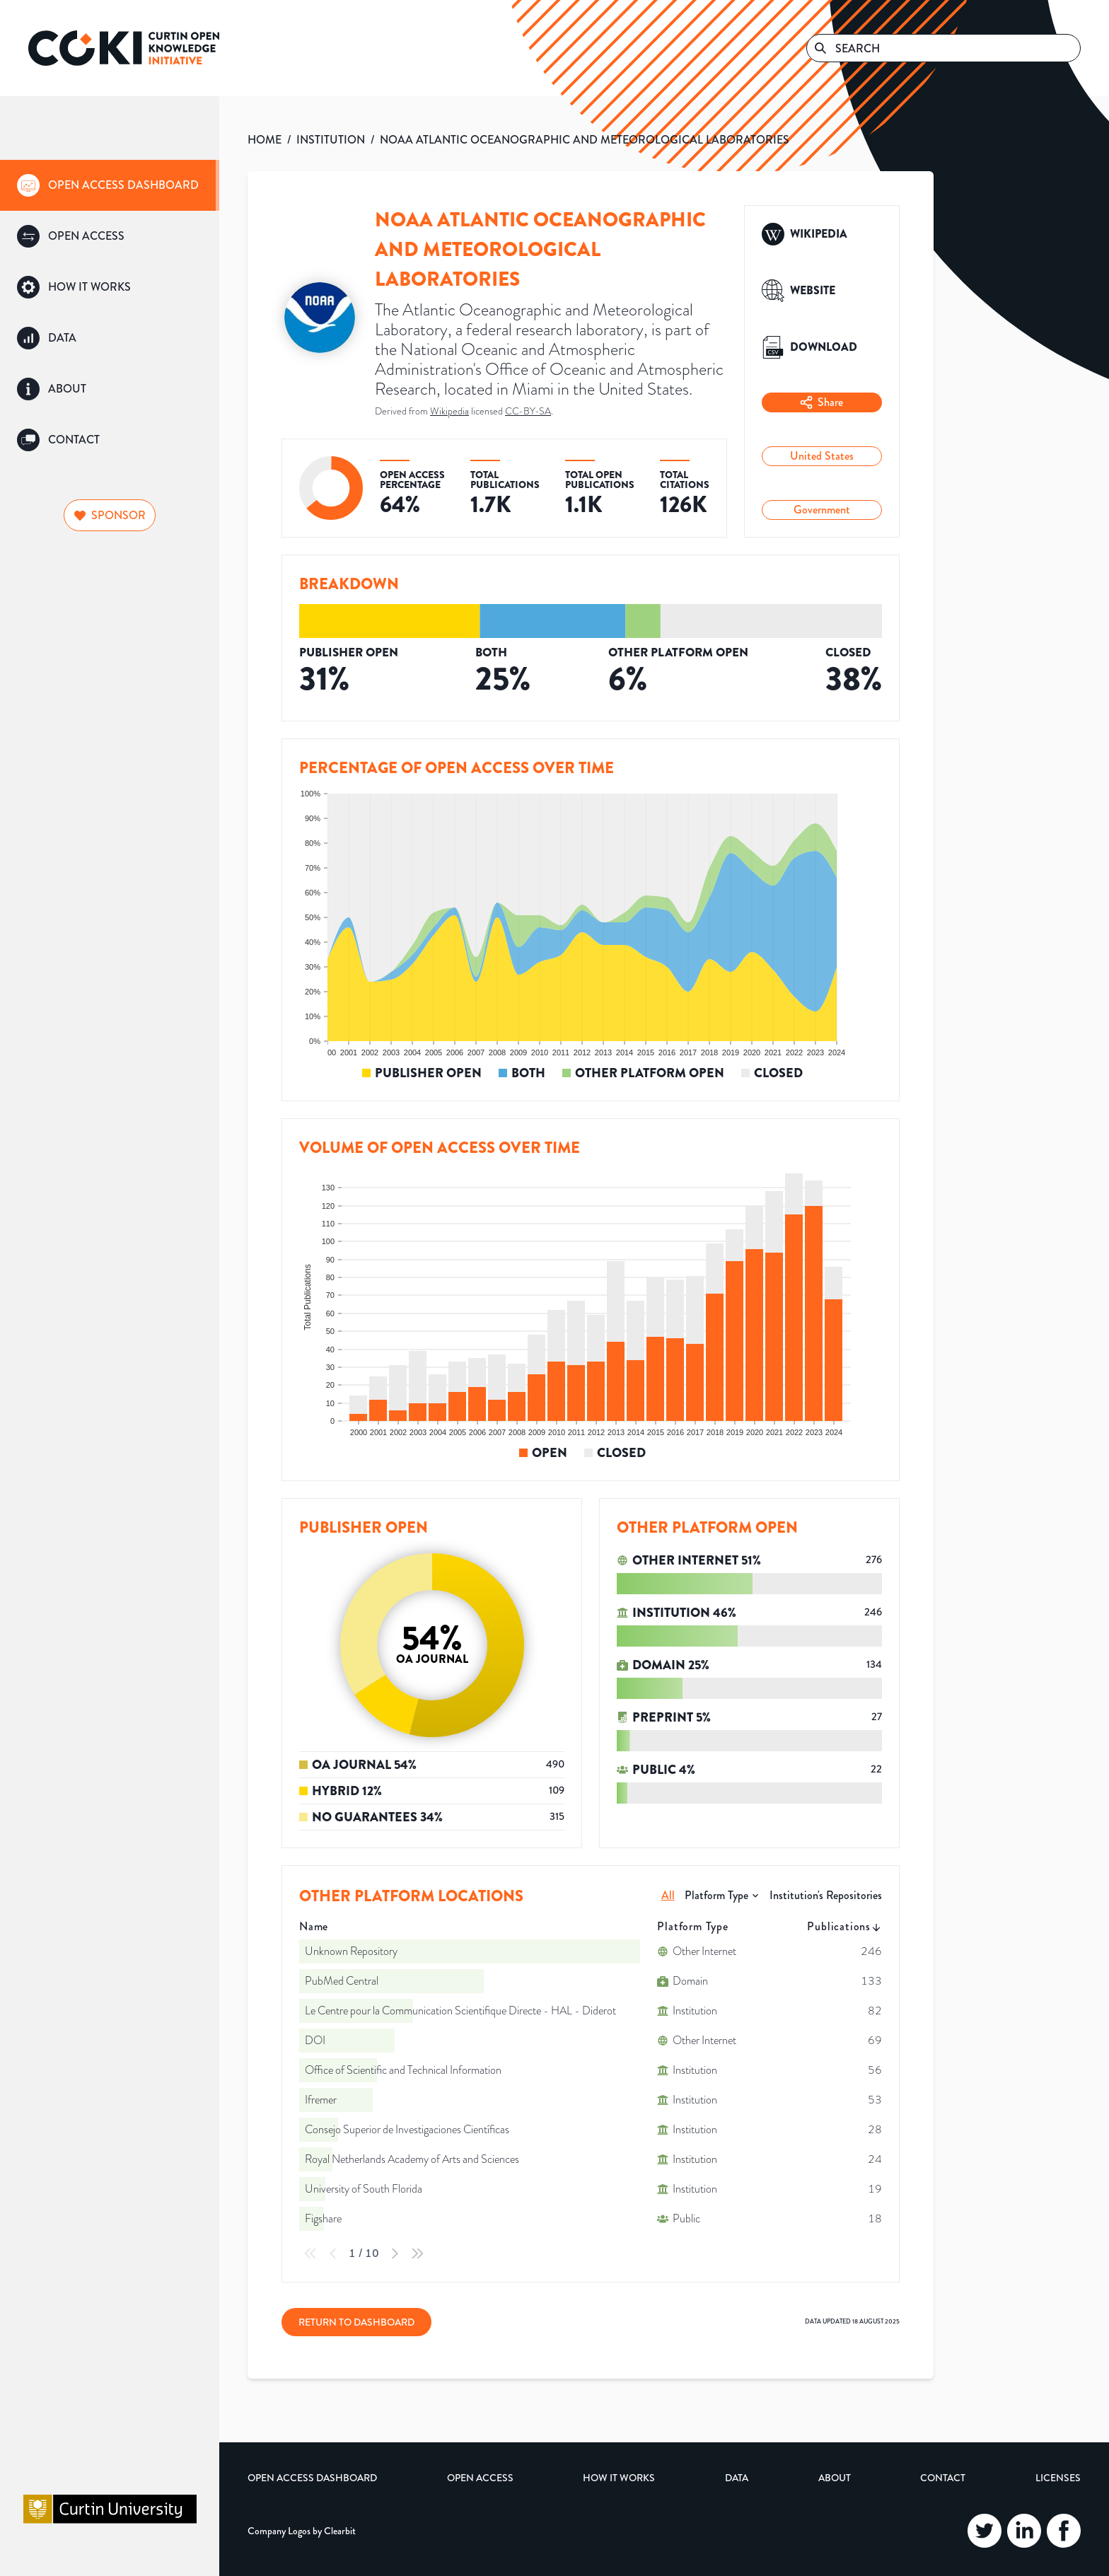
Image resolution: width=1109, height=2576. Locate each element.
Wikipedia (449, 411)
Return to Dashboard (356, 2322)
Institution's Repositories (826, 1895)
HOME (264, 140)
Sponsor (110, 515)
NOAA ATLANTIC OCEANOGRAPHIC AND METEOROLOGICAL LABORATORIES (584, 140)
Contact (942, 2478)
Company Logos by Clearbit (302, 2531)
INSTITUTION (330, 140)
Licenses (1058, 2478)
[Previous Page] (333, 2253)
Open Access (480, 2478)
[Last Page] (417, 2253)
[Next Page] (394, 2253)
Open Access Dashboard (312, 2478)
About (834, 2478)
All (668, 1895)
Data (736, 2478)
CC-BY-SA (528, 411)
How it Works (619, 2478)
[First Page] (310, 2253)
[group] (109, 185)
